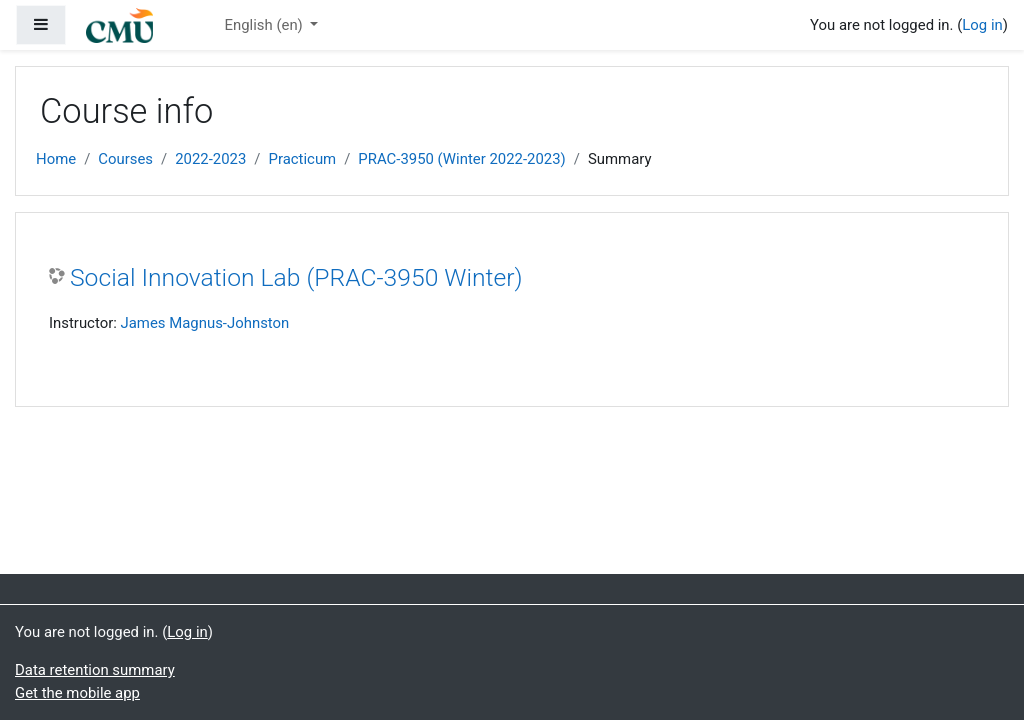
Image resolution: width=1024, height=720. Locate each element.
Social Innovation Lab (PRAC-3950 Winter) (296, 277)
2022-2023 (210, 159)
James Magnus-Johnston (205, 323)
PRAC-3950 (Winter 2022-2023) (461, 159)
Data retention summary (95, 670)
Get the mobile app (77, 693)
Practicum (303, 159)
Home (56, 159)
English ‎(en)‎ (265, 25)
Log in (982, 25)
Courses (125, 159)
